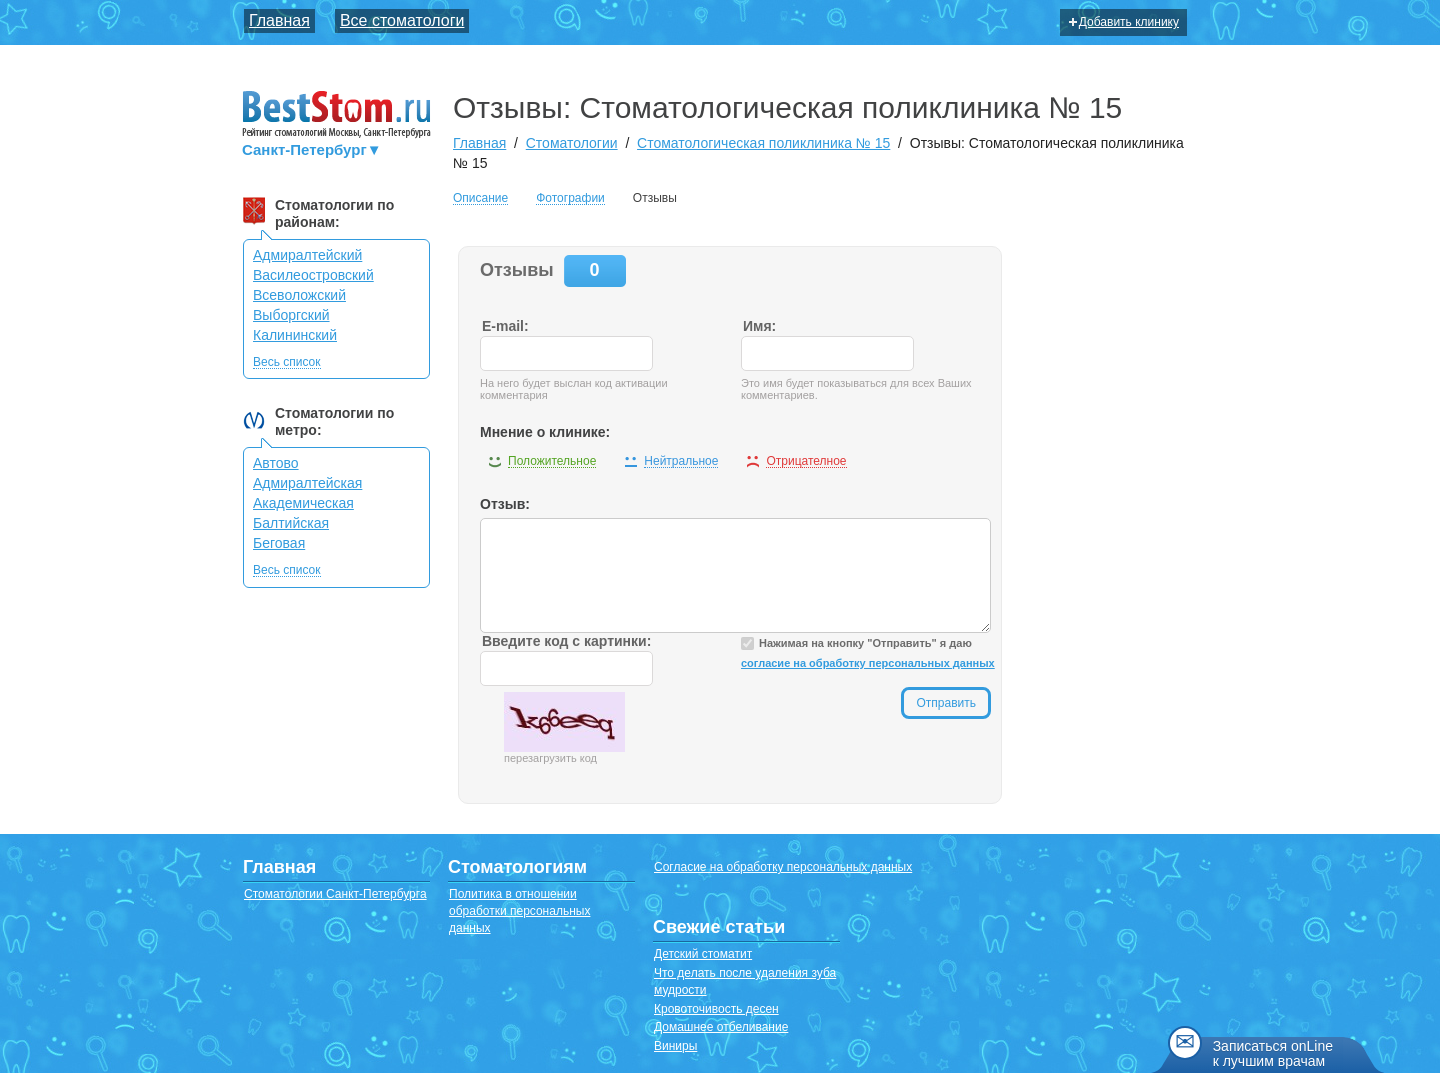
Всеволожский (299, 295)
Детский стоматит (703, 954)
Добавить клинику (1124, 22)
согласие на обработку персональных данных (868, 663)
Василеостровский (313, 275)
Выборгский (291, 315)
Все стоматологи (402, 20)
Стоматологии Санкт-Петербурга (335, 894)
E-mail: (505, 326)
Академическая (303, 503)
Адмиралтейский (307, 255)
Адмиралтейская (307, 483)
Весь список (287, 362)
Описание (480, 198)
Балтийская (291, 523)
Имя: (759, 326)
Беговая (279, 543)
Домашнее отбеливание (721, 1027)
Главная (279, 20)
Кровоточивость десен (716, 1009)
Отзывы (655, 198)
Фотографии (570, 198)
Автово (276, 463)
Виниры (675, 1046)
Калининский (295, 335)
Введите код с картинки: (566, 641)
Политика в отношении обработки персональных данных (519, 911)
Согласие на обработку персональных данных (783, 867)
